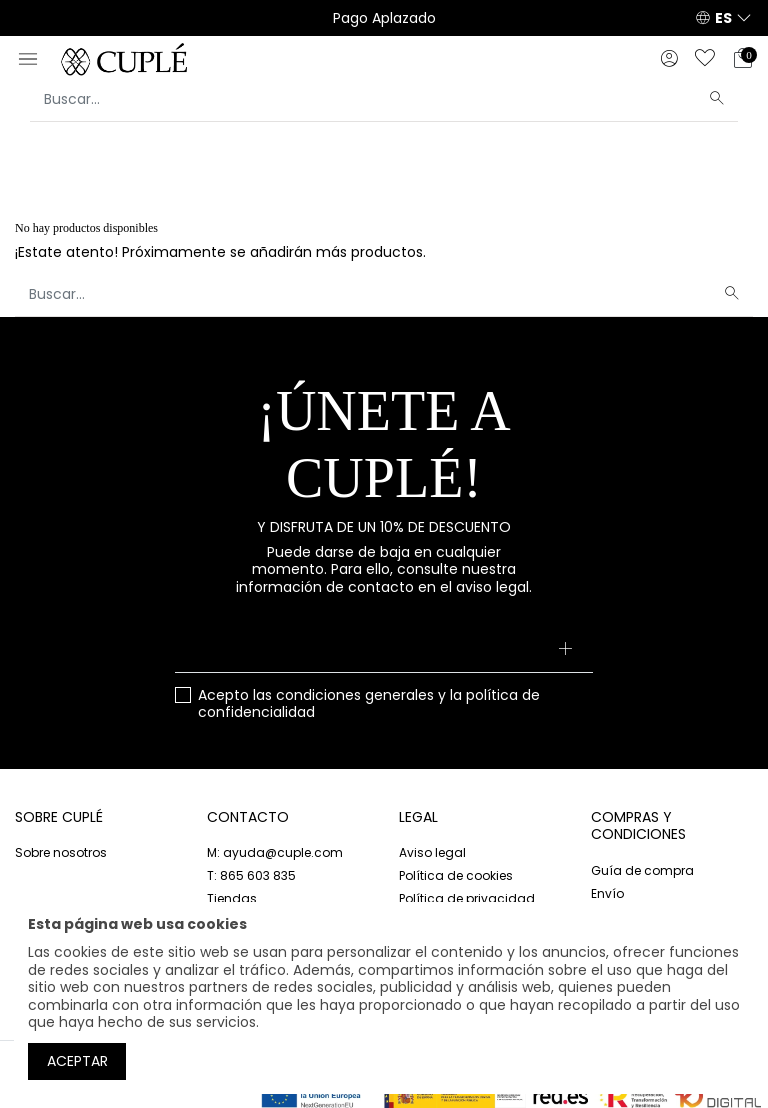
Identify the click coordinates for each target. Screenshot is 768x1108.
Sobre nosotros (61, 852)
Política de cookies (456, 875)
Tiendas (232, 898)
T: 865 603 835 (251, 875)
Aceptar (77, 1061)
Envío (607, 893)
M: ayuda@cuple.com (275, 852)
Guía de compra (642, 870)
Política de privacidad (467, 898)
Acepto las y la (369, 704)
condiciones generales (355, 695)
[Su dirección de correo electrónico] (384, 651)
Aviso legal (432, 852)
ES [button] (723, 18)
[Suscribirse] (565, 651)
